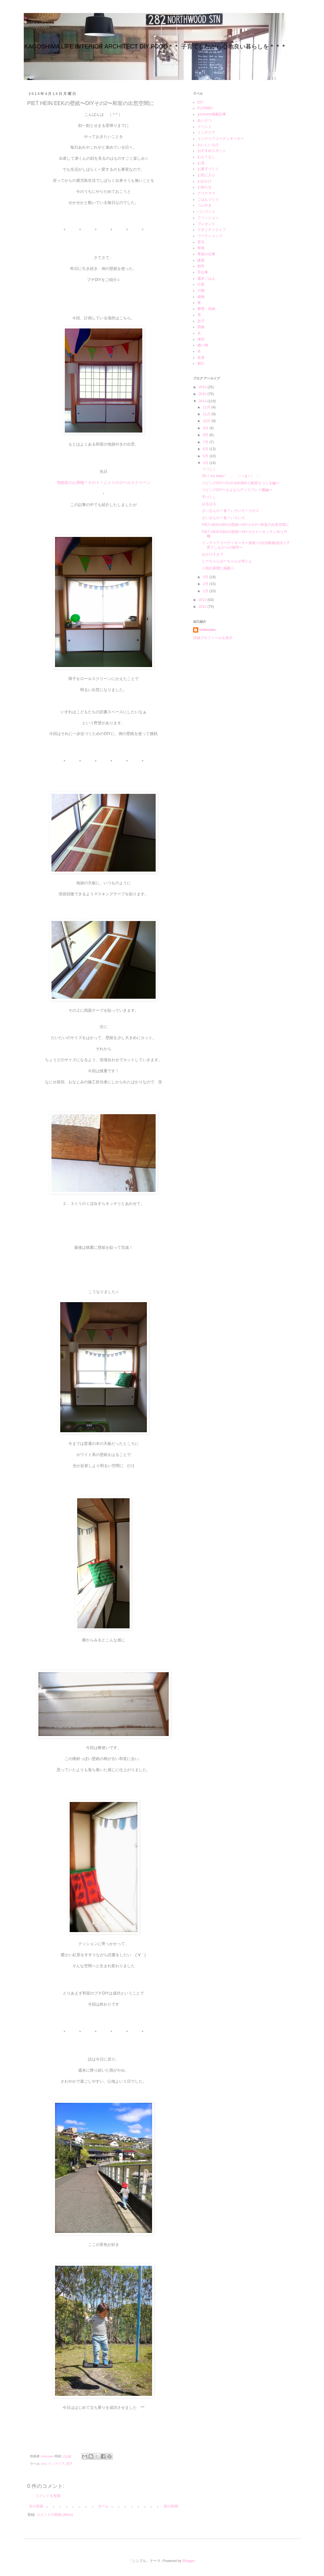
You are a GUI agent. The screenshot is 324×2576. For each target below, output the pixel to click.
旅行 (200, 363)
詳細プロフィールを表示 (212, 638)
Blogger (188, 2561)
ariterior (37, 24)
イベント (204, 126)
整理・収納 (206, 309)
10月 (207, 421)
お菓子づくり (208, 169)
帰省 (200, 248)
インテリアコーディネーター (220, 138)
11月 (207, 414)
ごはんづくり (208, 199)
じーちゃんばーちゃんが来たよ (227, 561)
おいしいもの (208, 145)
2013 (203, 600)
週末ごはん (206, 278)
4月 (206, 463)
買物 (200, 327)
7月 (206, 442)
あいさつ (204, 120)
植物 (200, 297)
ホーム (103, 2506)
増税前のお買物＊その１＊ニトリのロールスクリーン (103, 482)
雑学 (200, 266)
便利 (200, 339)
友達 (200, 357)
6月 (206, 449)
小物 (200, 290)
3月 (206, 577)
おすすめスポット (211, 151)
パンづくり (206, 211)
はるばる (209, 504)
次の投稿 (36, 2506)
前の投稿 (171, 2506)
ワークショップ (209, 236)
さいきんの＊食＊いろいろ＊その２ (230, 511)
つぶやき (204, 205)
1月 (206, 591)
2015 (203, 394)
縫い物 (202, 345)
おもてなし (206, 157)
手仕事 (202, 272)
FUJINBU (204, 108)
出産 (200, 284)
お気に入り (206, 175)
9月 (206, 428)
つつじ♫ (208, 469)
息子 (69, 2463)
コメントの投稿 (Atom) (54, 2514)
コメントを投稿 (48, 2496)
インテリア (56, 2463)
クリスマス (206, 193)
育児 (200, 242)
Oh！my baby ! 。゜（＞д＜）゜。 (231, 476)
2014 (203, 401)
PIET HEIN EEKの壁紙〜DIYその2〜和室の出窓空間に (245, 525)
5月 (206, 456)
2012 (203, 606)
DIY (43, 2463)
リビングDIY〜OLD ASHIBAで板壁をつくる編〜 (240, 483)
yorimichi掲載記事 (211, 114)
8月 (206, 435)
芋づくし (209, 497)
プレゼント (206, 224)
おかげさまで (212, 554)
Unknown (208, 630)
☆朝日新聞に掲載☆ (218, 568)
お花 (200, 163)
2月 (206, 584)
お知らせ (204, 187)
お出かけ (204, 181)
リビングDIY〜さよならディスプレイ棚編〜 (237, 490)
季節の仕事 (206, 254)
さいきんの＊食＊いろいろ (223, 518)
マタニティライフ (211, 230)
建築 (200, 260)
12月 (207, 407)
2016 (203, 387)
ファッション (208, 218)
